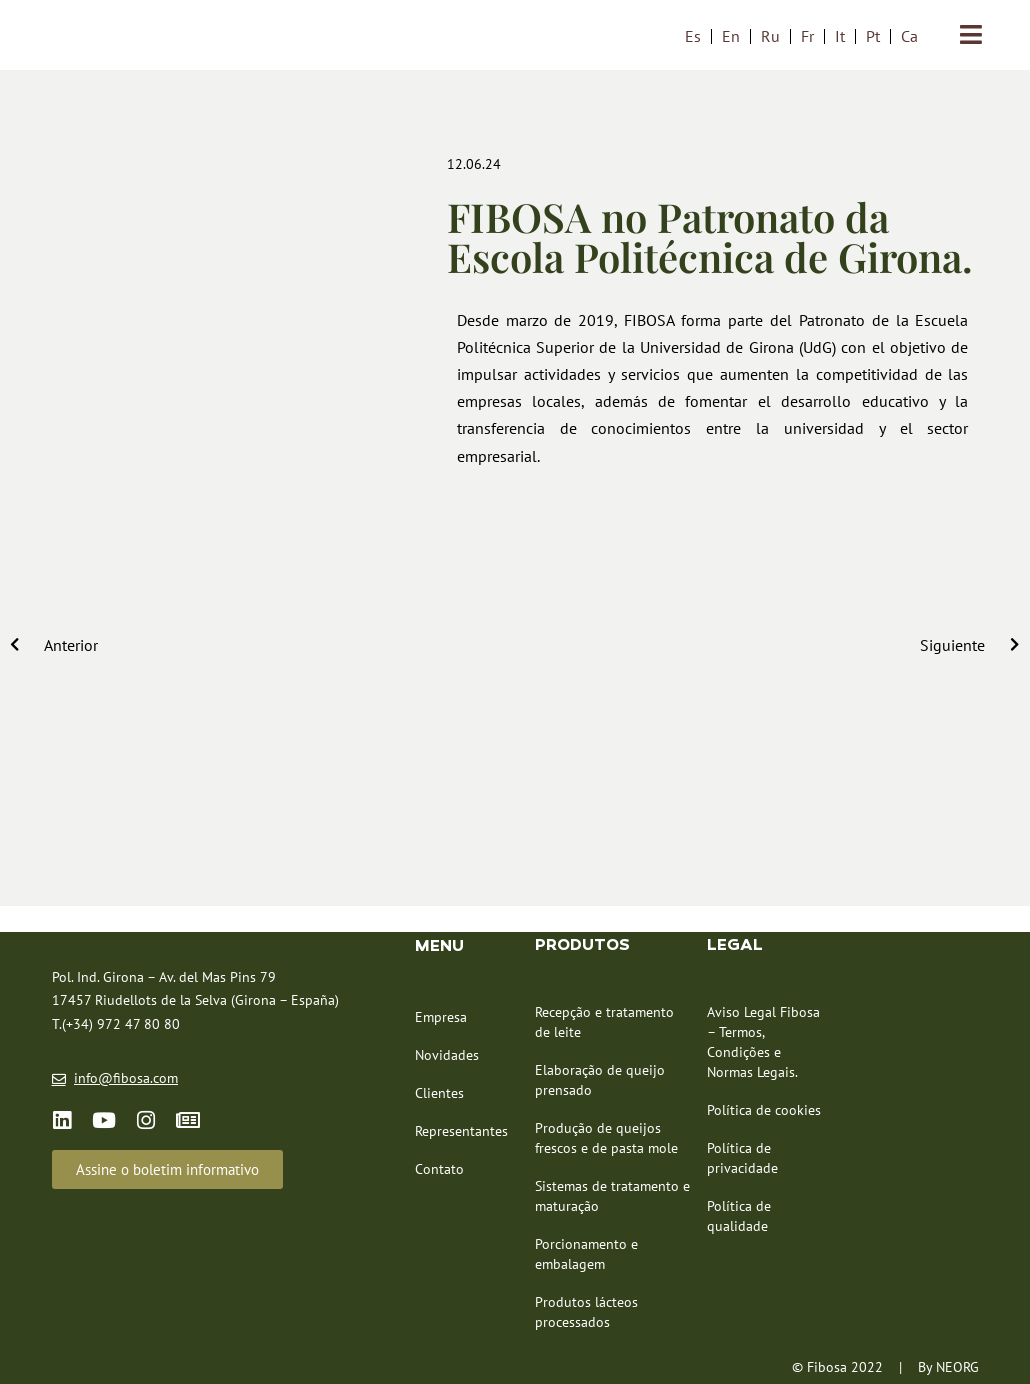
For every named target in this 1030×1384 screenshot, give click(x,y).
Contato (439, 1169)
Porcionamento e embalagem (586, 1254)
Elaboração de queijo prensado (600, 1080)
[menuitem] (693, 35)
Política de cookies (764, 1110)
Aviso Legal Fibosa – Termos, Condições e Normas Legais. (763, 1042)
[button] (167, 1169)
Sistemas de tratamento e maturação (612, 1196)
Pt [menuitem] (873, 36)
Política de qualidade (739, 1216)
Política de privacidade (742, 1158)
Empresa (441, 1017)
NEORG (957, 1367)
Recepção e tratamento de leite (604, 1022)
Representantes (461, 1131)
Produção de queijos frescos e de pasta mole (606, 1138)
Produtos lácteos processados (586, 1312)
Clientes (439, 1093)
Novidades (447, 1055)
